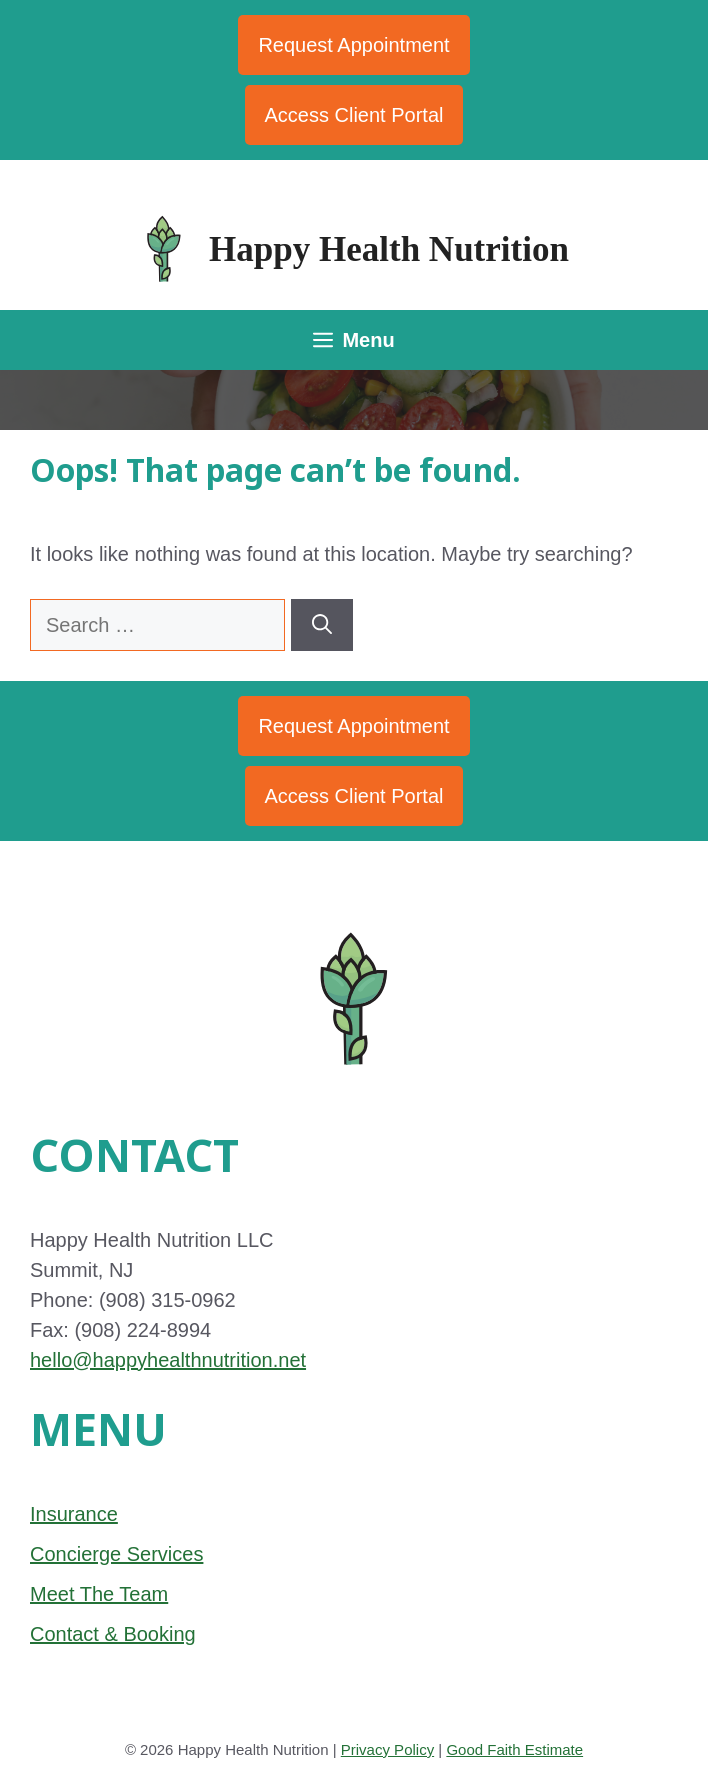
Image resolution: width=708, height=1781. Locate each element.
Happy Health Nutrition (389, 249)
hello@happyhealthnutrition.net (168, 1360)
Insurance (74, 1514)
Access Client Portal (354, 115)
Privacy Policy (387, 1749)
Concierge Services (116, 1554)
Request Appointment (353, 45)
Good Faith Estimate (514, 1749)
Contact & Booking (113, 1634)
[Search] (322, 625)
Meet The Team (99, 1594)
